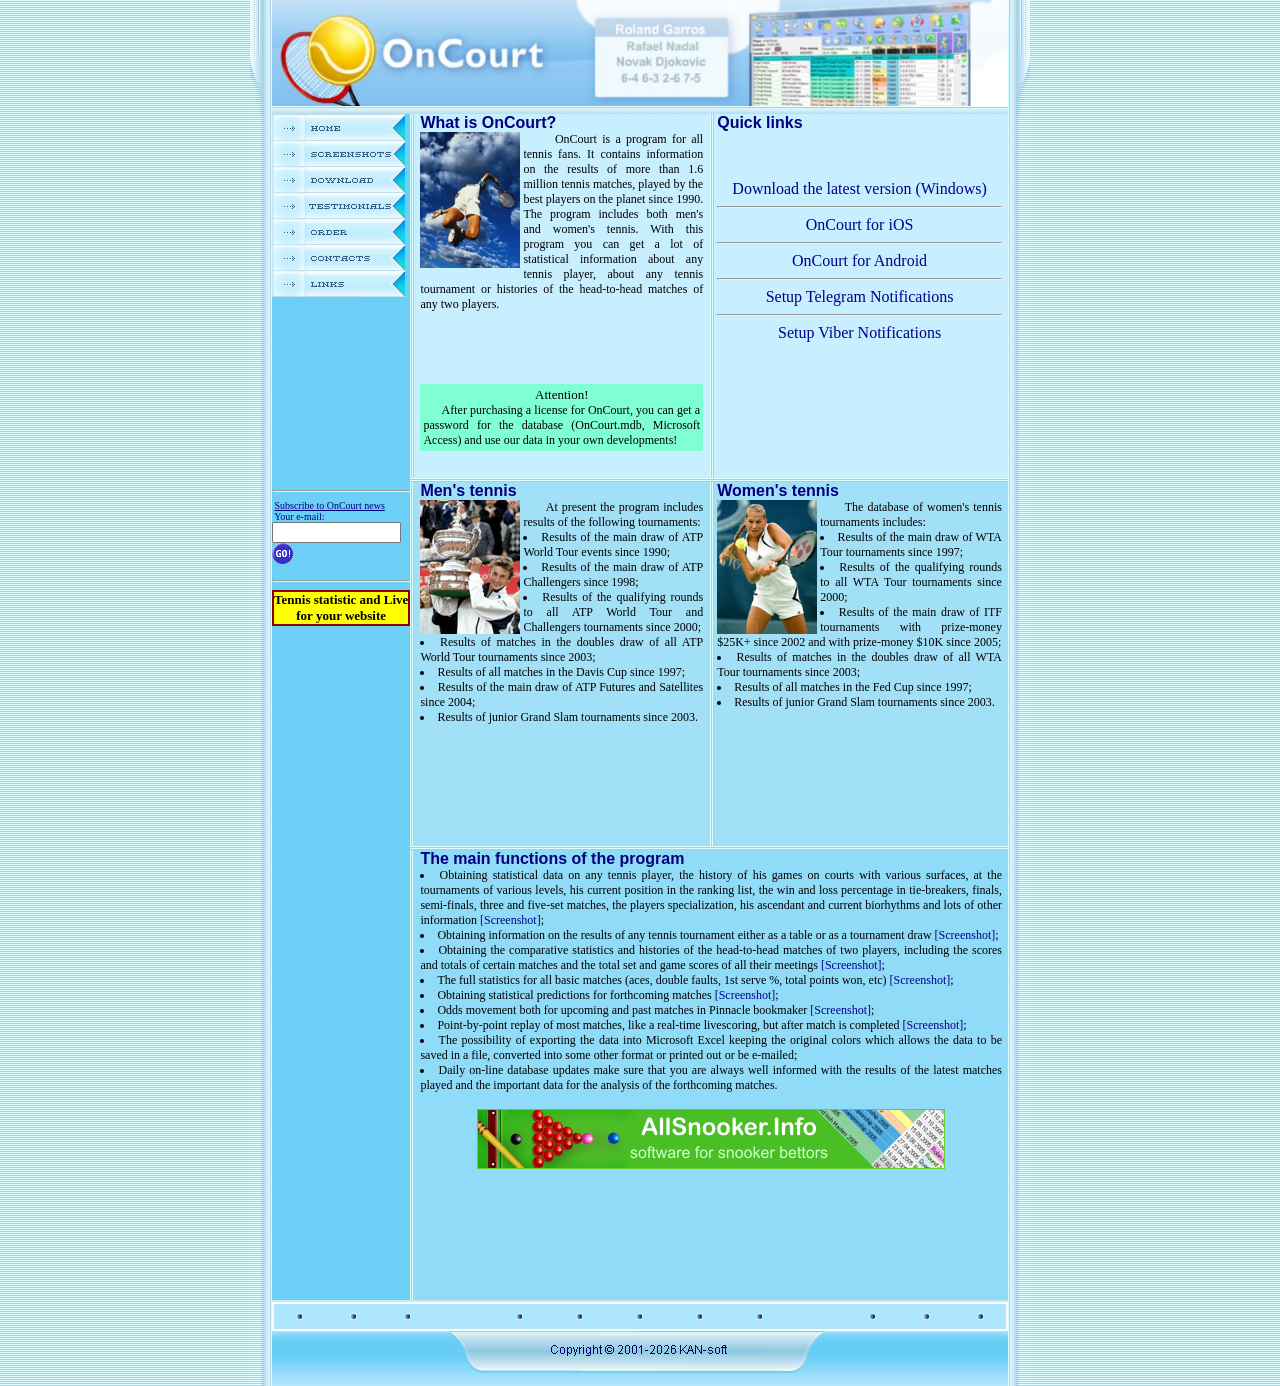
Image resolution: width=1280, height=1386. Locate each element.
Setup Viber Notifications (859, 332)
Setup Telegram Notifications (860, 296)
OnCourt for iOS (860, 224)
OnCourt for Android (859, 260)
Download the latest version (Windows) (859, 188)
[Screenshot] (510, 920)
